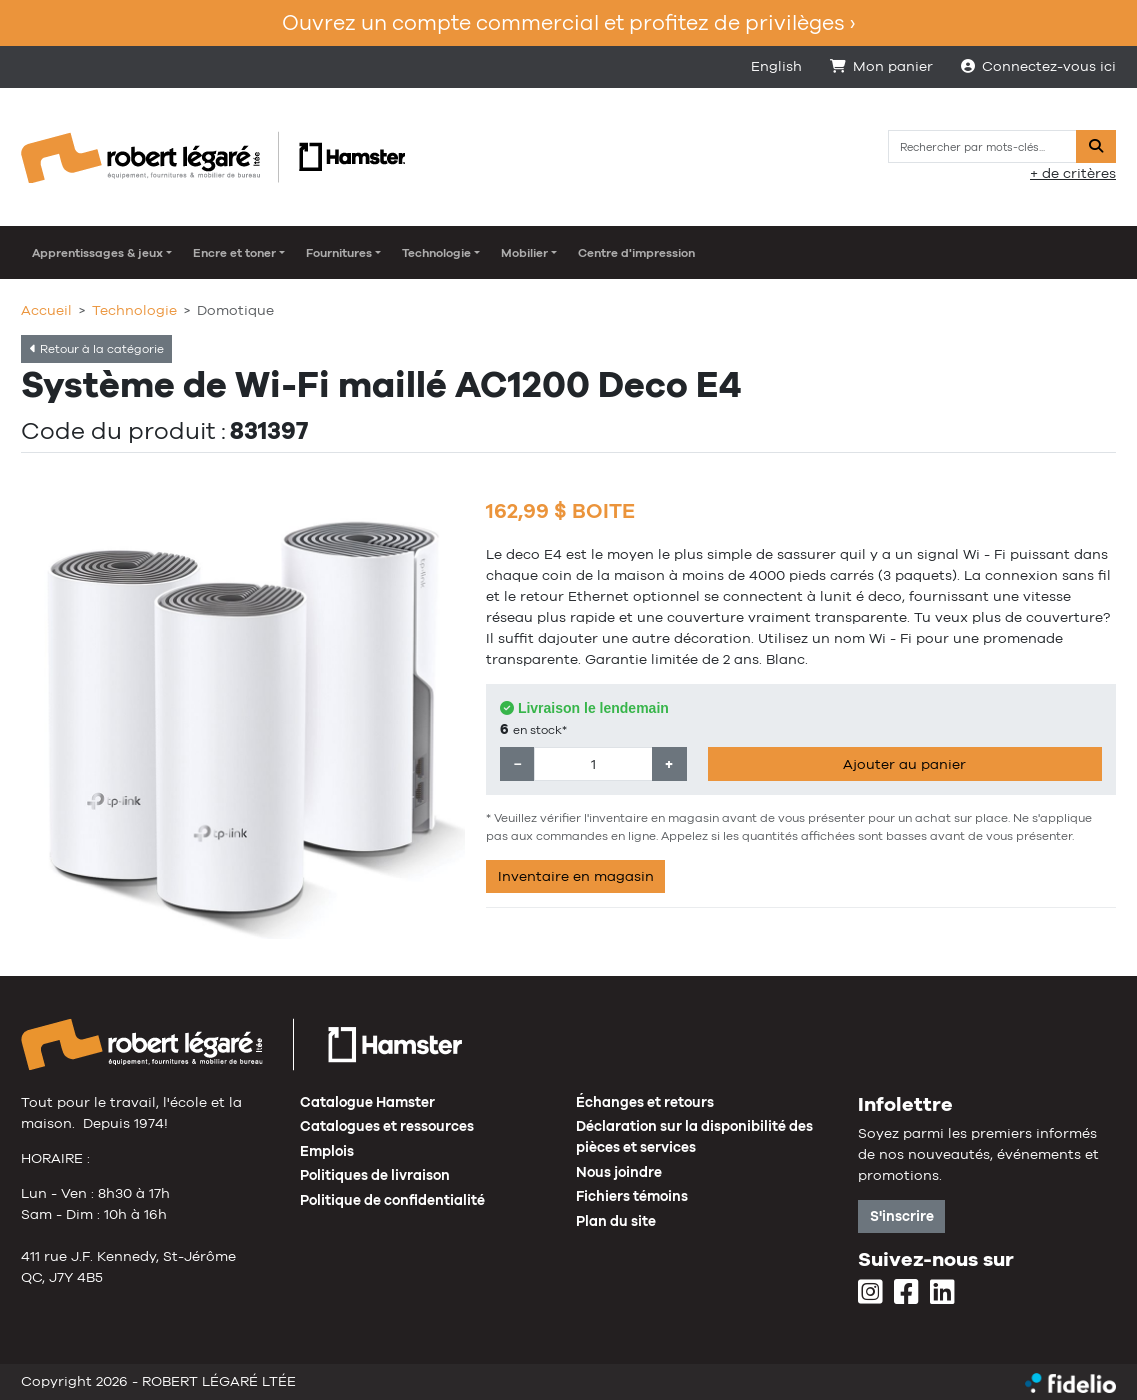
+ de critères (1073, 173)
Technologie (134, 310)
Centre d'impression (636, 253)
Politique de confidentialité (392, 1200)
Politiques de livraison (375, 1175)
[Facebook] (906, 1293)
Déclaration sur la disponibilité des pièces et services (694, 1136)
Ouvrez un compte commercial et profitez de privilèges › (568, 22)
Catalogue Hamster (367, 1102)
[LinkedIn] (942, 1293)
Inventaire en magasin (576, 876)
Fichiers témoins (632, 1196)
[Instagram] (870, 1293)
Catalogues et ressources (387, 1126)
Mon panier (881, 66)
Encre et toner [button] (234, 253)
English (776, 66)
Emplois (327, 1151)
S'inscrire (902, 1216)
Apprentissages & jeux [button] (97, 253)
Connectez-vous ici (1038, 66)
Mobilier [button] (524, 253)
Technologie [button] (436, 253)
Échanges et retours (645, 1102)
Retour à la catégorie (97, 349)
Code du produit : (123, 430)
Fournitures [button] (339, 253)
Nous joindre (619, 1172)
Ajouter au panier (904, 764)
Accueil (46, 310)
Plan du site (616, 1221)
